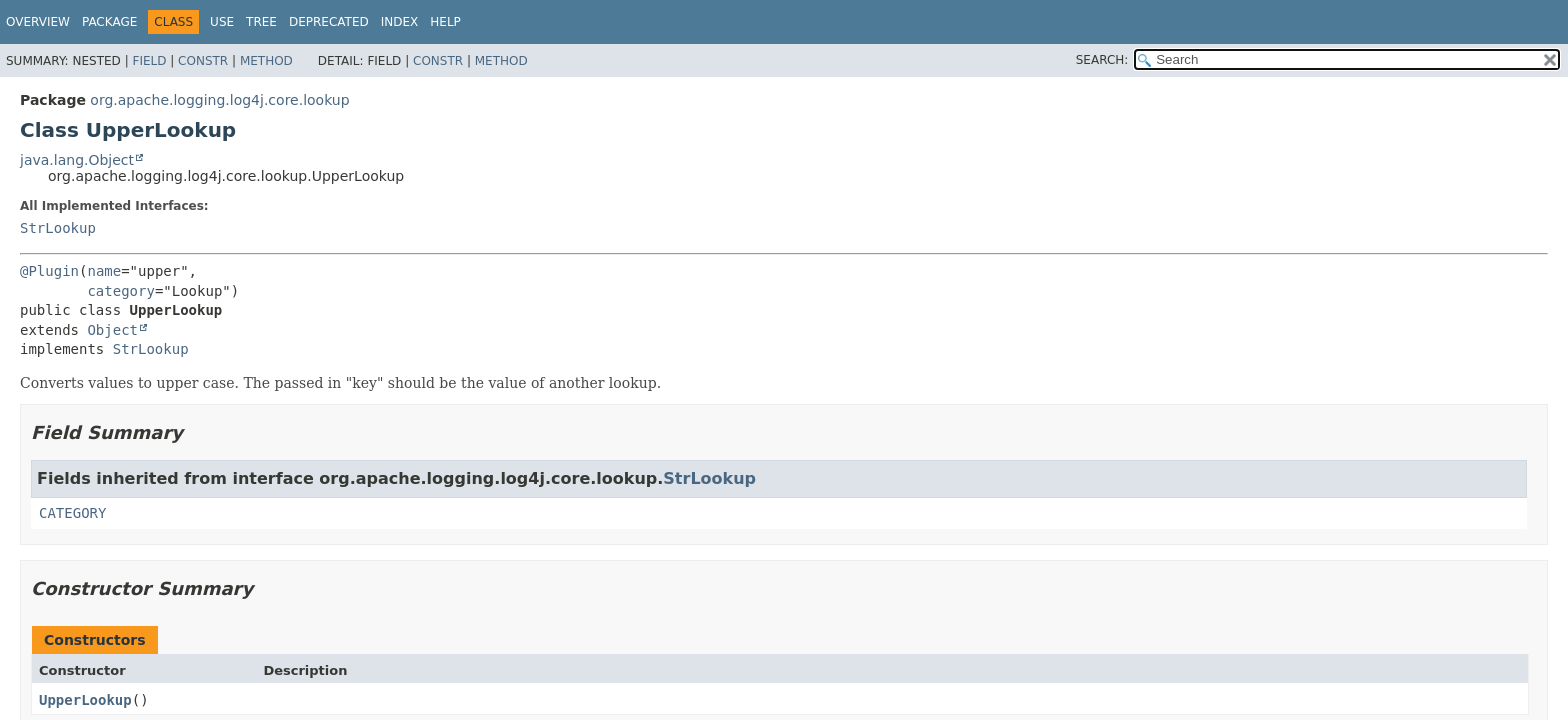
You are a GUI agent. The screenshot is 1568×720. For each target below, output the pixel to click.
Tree (261, 22)
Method (266, 61)
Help (445, 22)
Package (109, 22)
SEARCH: (1102, 60)
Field (149, 61)
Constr (203, 61)
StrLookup (58, 228)
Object (112, 330)
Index (400, 22)
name (104, 271)
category (120, 291)
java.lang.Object (77, 160)
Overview (38, 22)
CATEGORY (72, 513)
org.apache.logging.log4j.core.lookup (219, 100)
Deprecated (329, 22)
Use (222, 22)
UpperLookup (85, 700)
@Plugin (49, 271)
